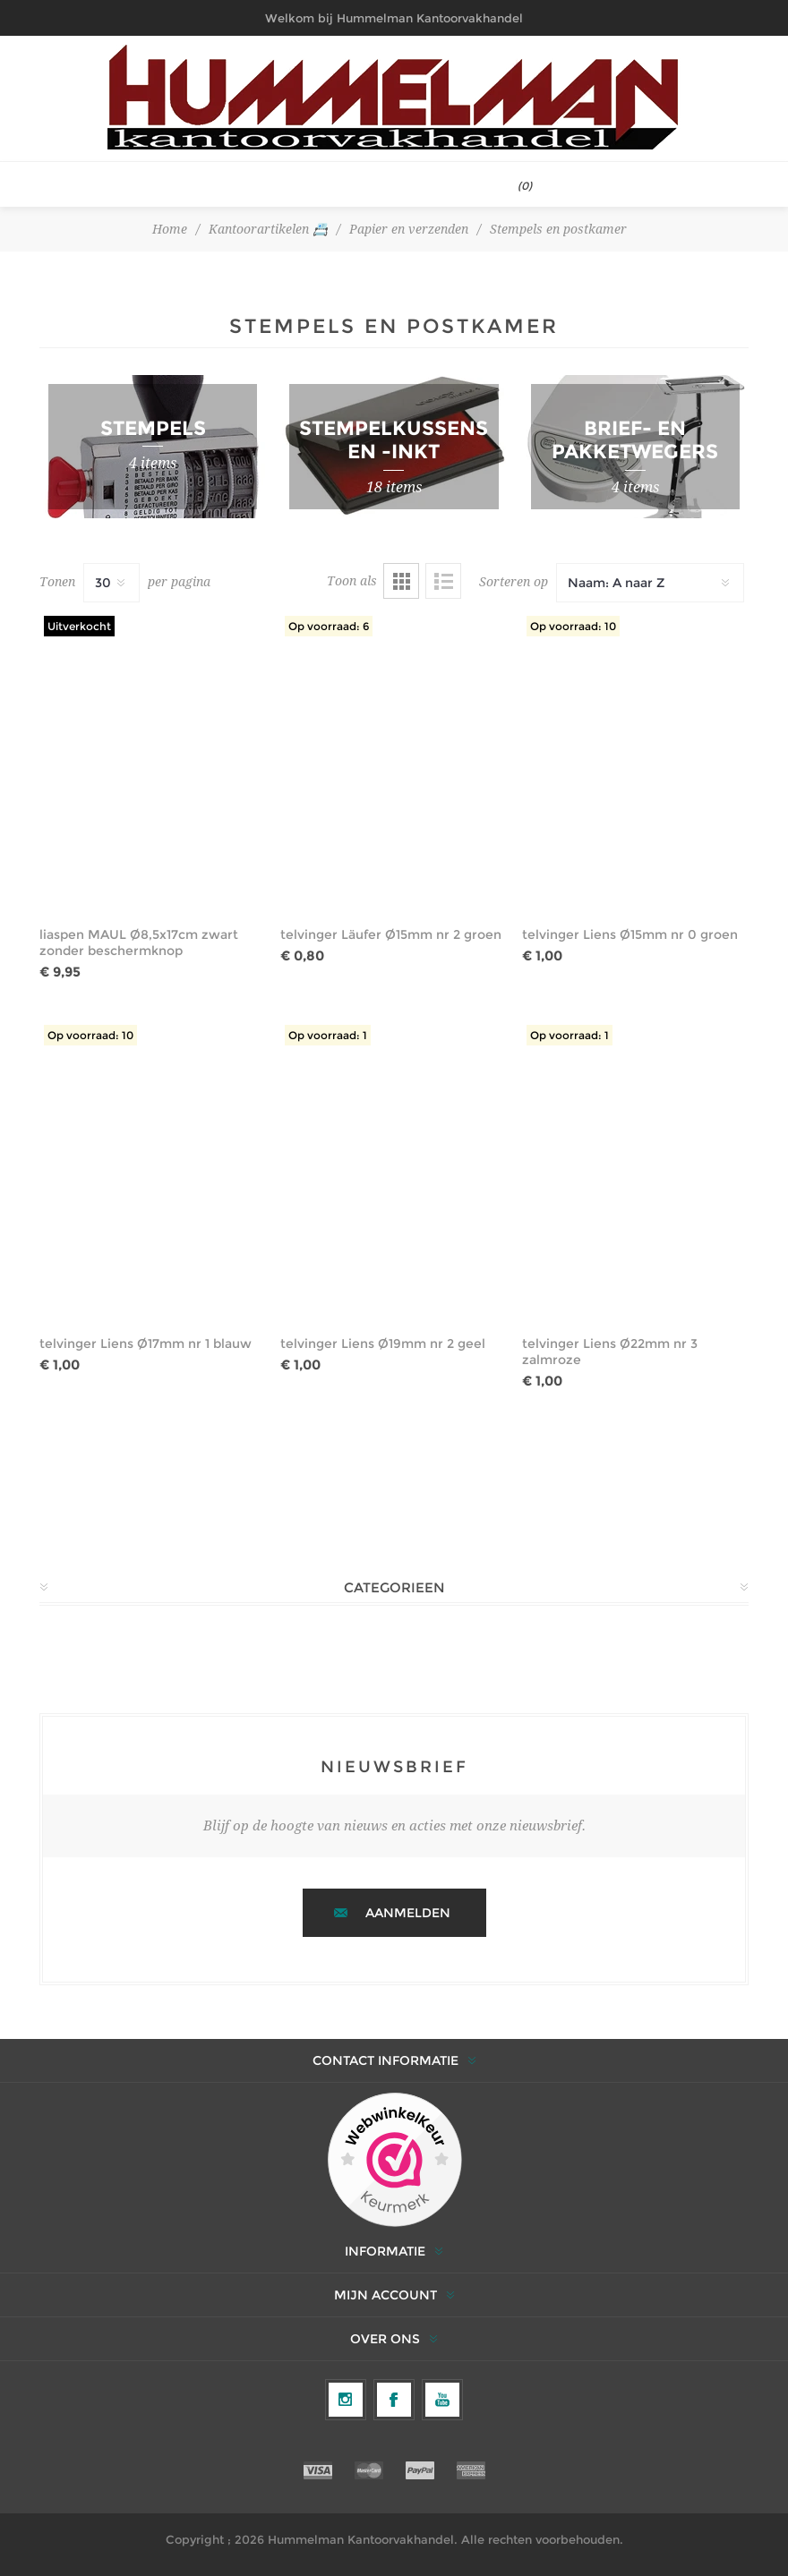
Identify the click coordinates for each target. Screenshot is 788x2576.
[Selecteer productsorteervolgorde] (650, 582)
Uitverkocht (79, 626)
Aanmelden (407, 1913)
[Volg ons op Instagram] (346, 2400)
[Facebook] (394, 2400)
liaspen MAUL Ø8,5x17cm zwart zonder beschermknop (138, 942)
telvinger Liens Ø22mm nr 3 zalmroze (610, 1351)
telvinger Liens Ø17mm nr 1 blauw (145, 1343)
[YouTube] (442, 2400)
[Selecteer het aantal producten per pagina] (111, 582)
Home (169, 229)
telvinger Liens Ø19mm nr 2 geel (382, 1343)
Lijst (443, 581)
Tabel (401, 581)
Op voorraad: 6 (328, 626)
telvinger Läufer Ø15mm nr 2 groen (390, 934)
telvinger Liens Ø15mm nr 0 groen (630, 934)
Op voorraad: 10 (573, 626)
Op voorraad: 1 (327, 1035)
